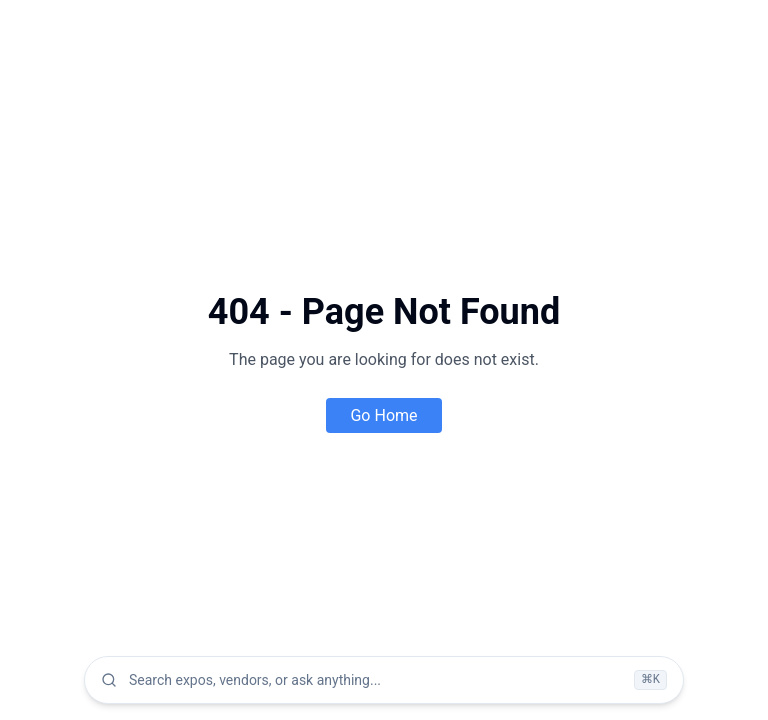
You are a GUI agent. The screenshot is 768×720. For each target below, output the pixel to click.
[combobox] (375, 680)
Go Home (383, 415)
